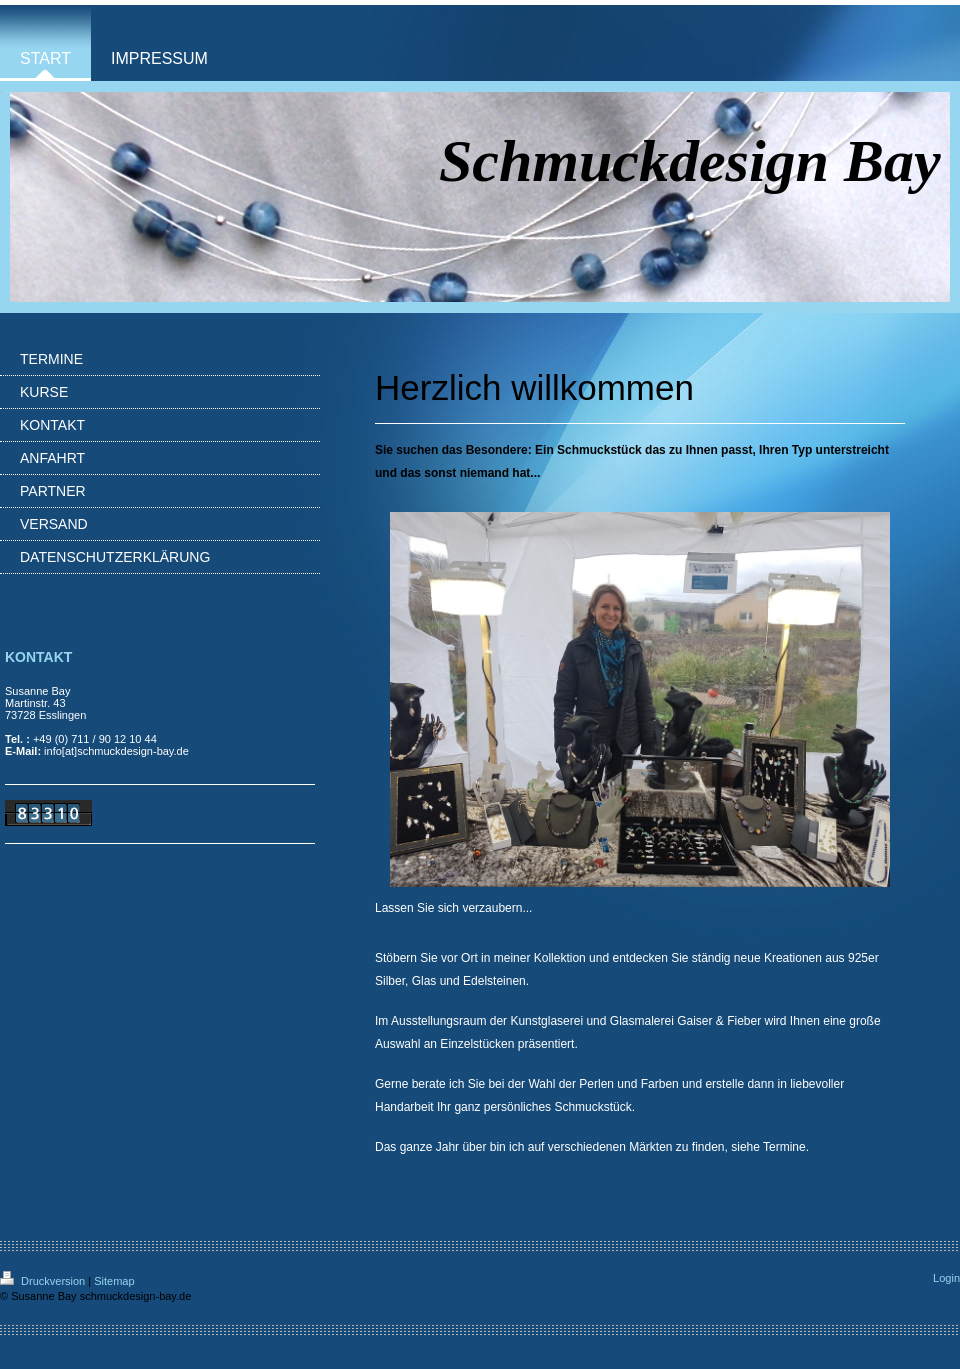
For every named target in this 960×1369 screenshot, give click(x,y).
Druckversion (44, 1281)
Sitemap (114, 1281)
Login (946, 1278)
